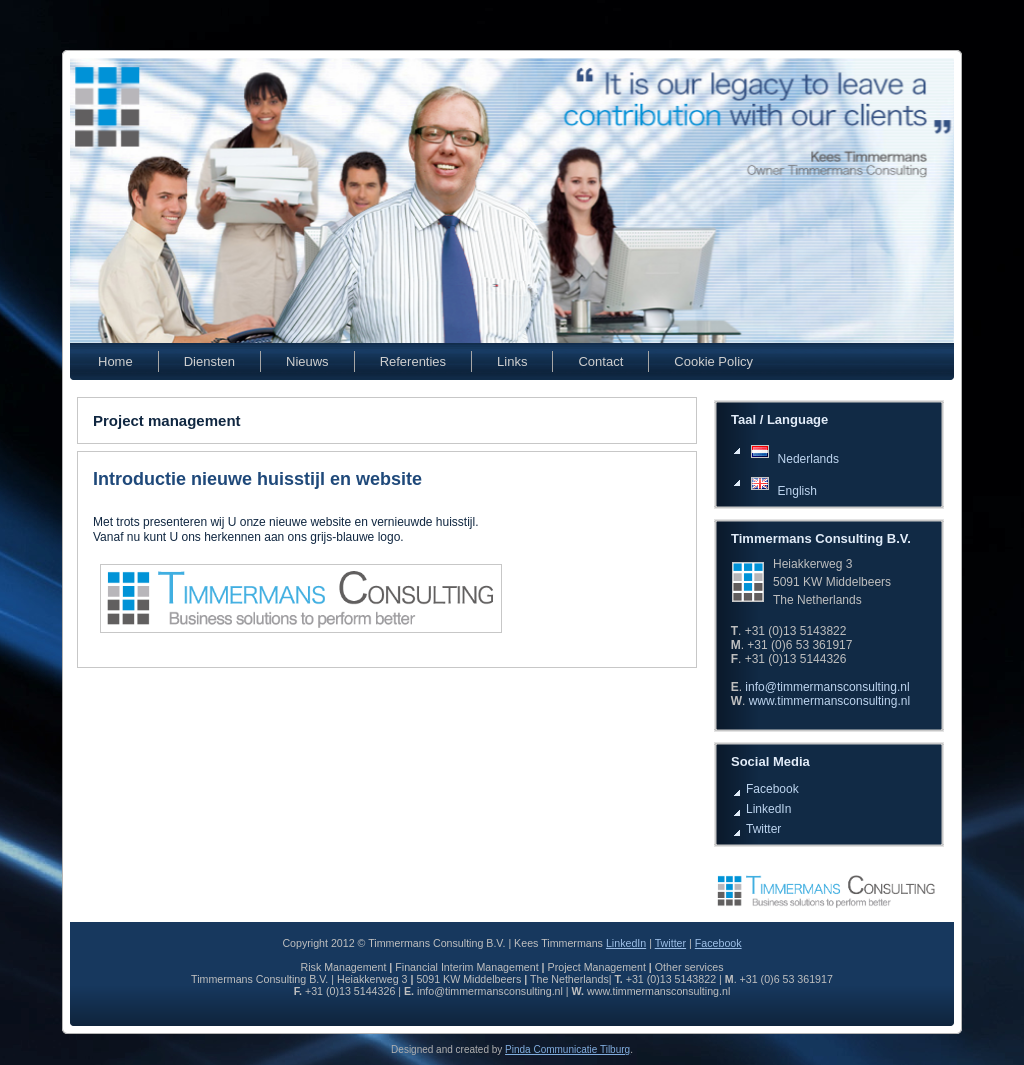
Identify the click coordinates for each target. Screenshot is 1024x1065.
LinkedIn (768, 809)
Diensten (209, 361)
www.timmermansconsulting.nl (829, 701)
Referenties (413, 361)
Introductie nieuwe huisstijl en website (257, 479)
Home (115, 361)
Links (512, 361)
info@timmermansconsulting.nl (827, 687)
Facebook (772, 789)
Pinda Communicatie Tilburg (567, 1049)
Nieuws (307, 361)
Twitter (763, 829)
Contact (600, 361)
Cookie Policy (713, 361)
